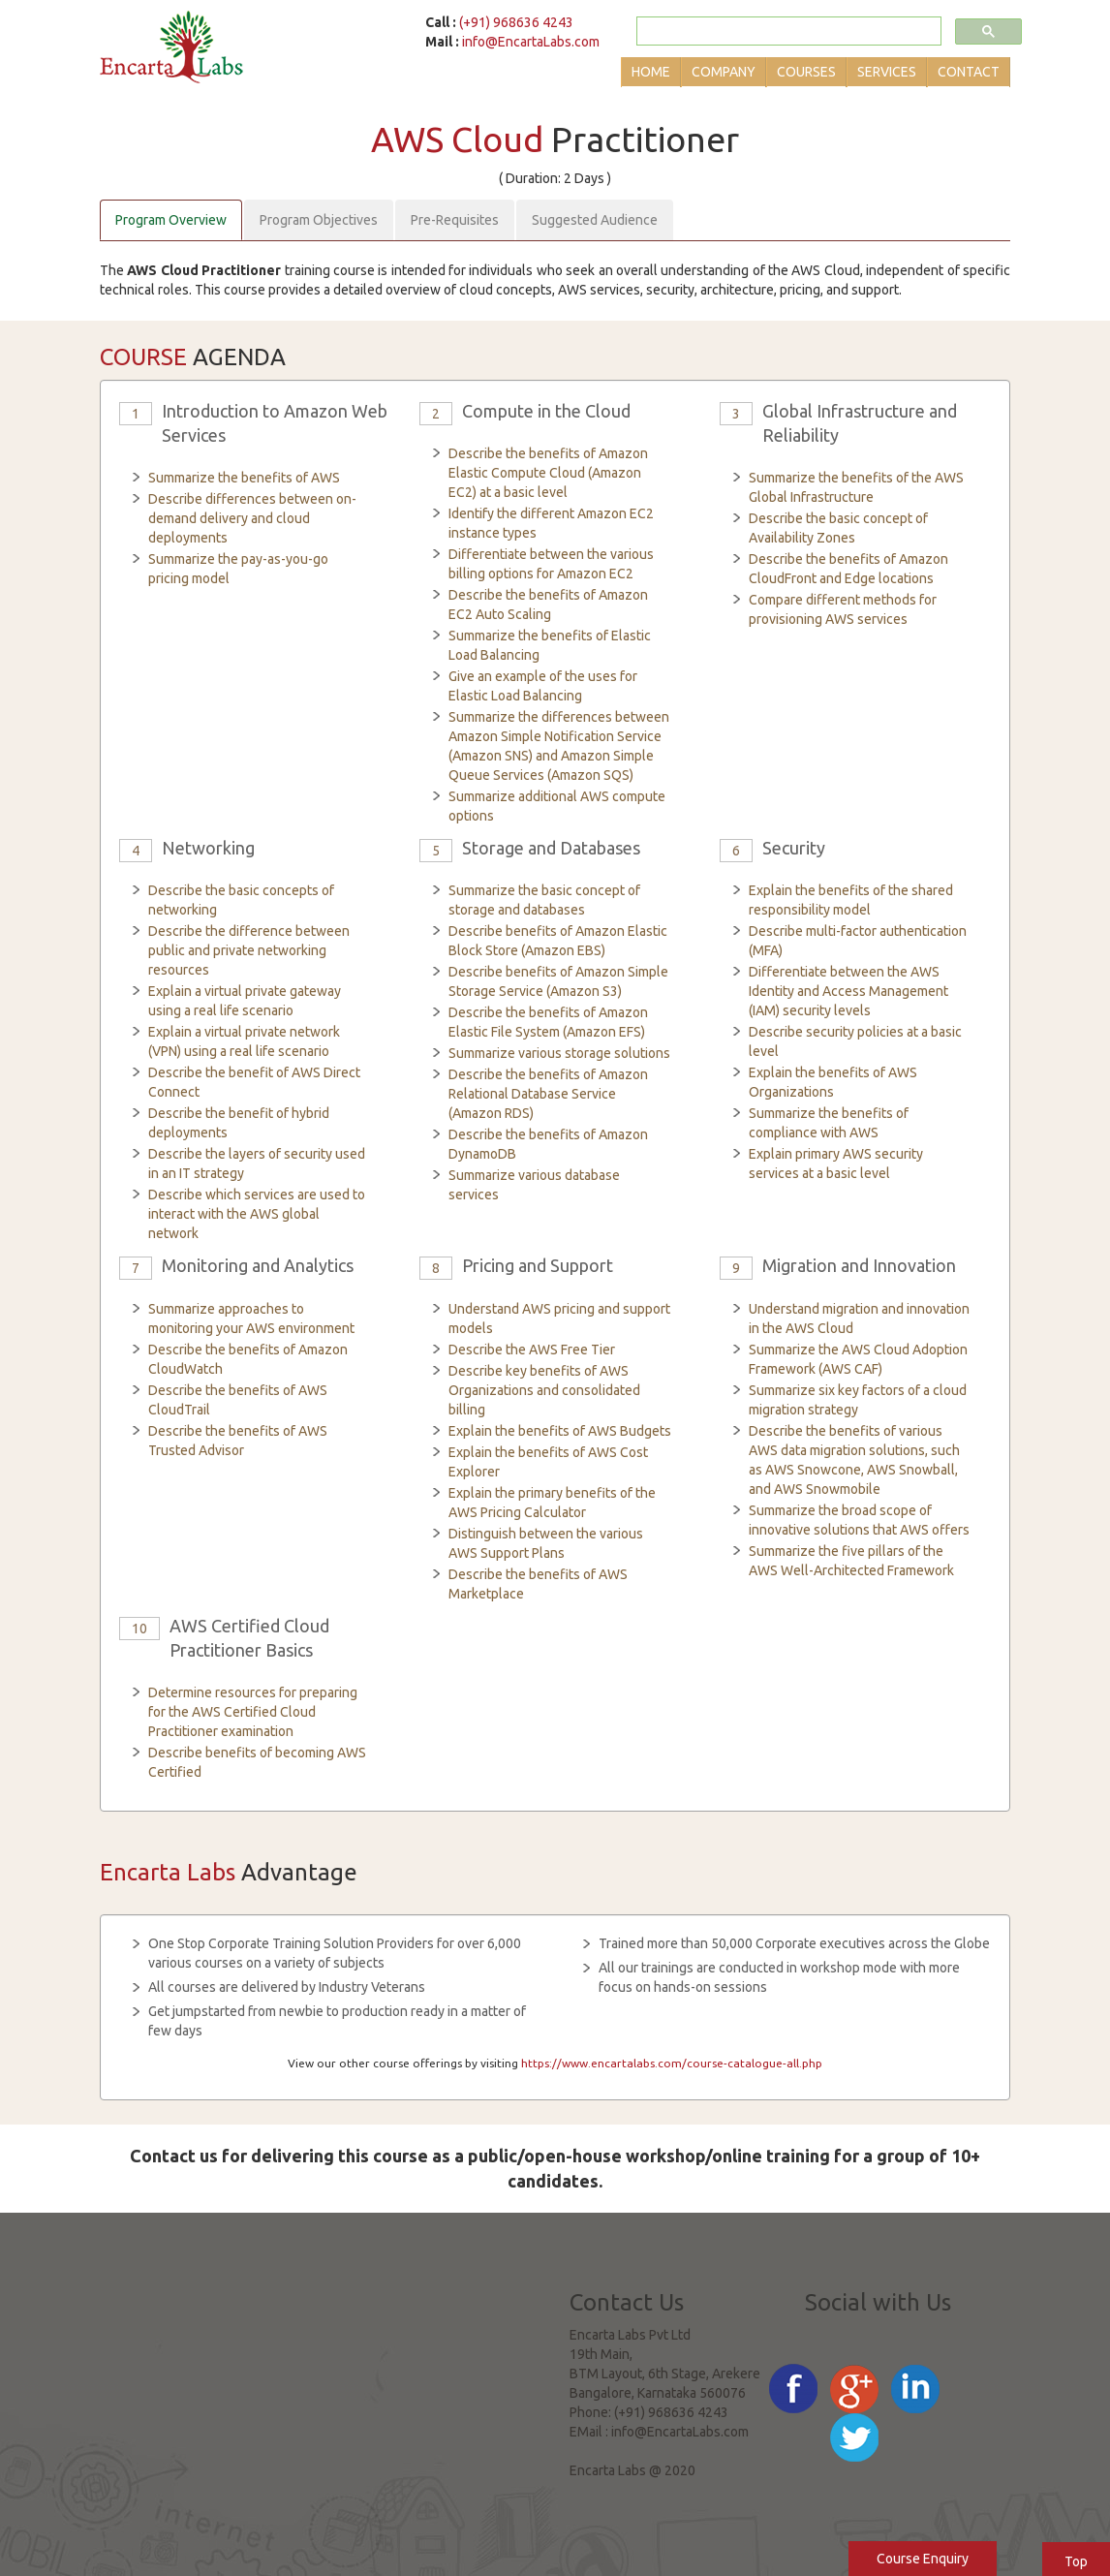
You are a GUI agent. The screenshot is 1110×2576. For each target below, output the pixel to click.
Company (723, 71)
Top (1076, 2561)
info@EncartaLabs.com (531, 41)
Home (651, 71)
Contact (969, 71)
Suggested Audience (595, 220)
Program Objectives (319, 220)
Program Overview (171, 220)
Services (886, 71)
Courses (806, 71)
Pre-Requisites (455, 220)
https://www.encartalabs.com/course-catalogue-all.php (671, 2063)
